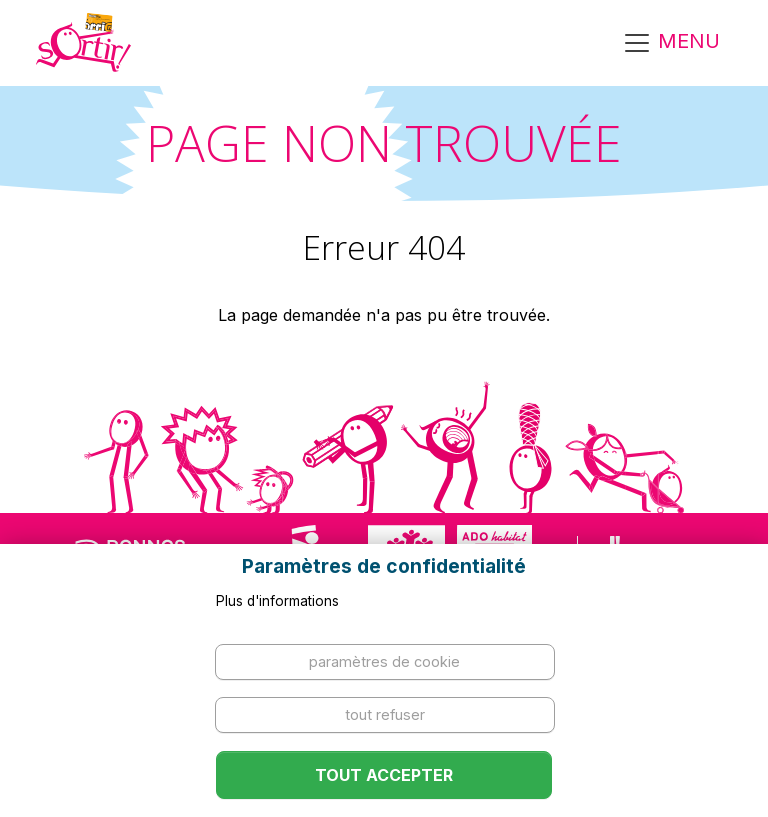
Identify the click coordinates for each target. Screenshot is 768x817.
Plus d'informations (277, 601)
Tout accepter (384, 775)
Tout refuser (385, 714)
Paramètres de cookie (384, 661)
